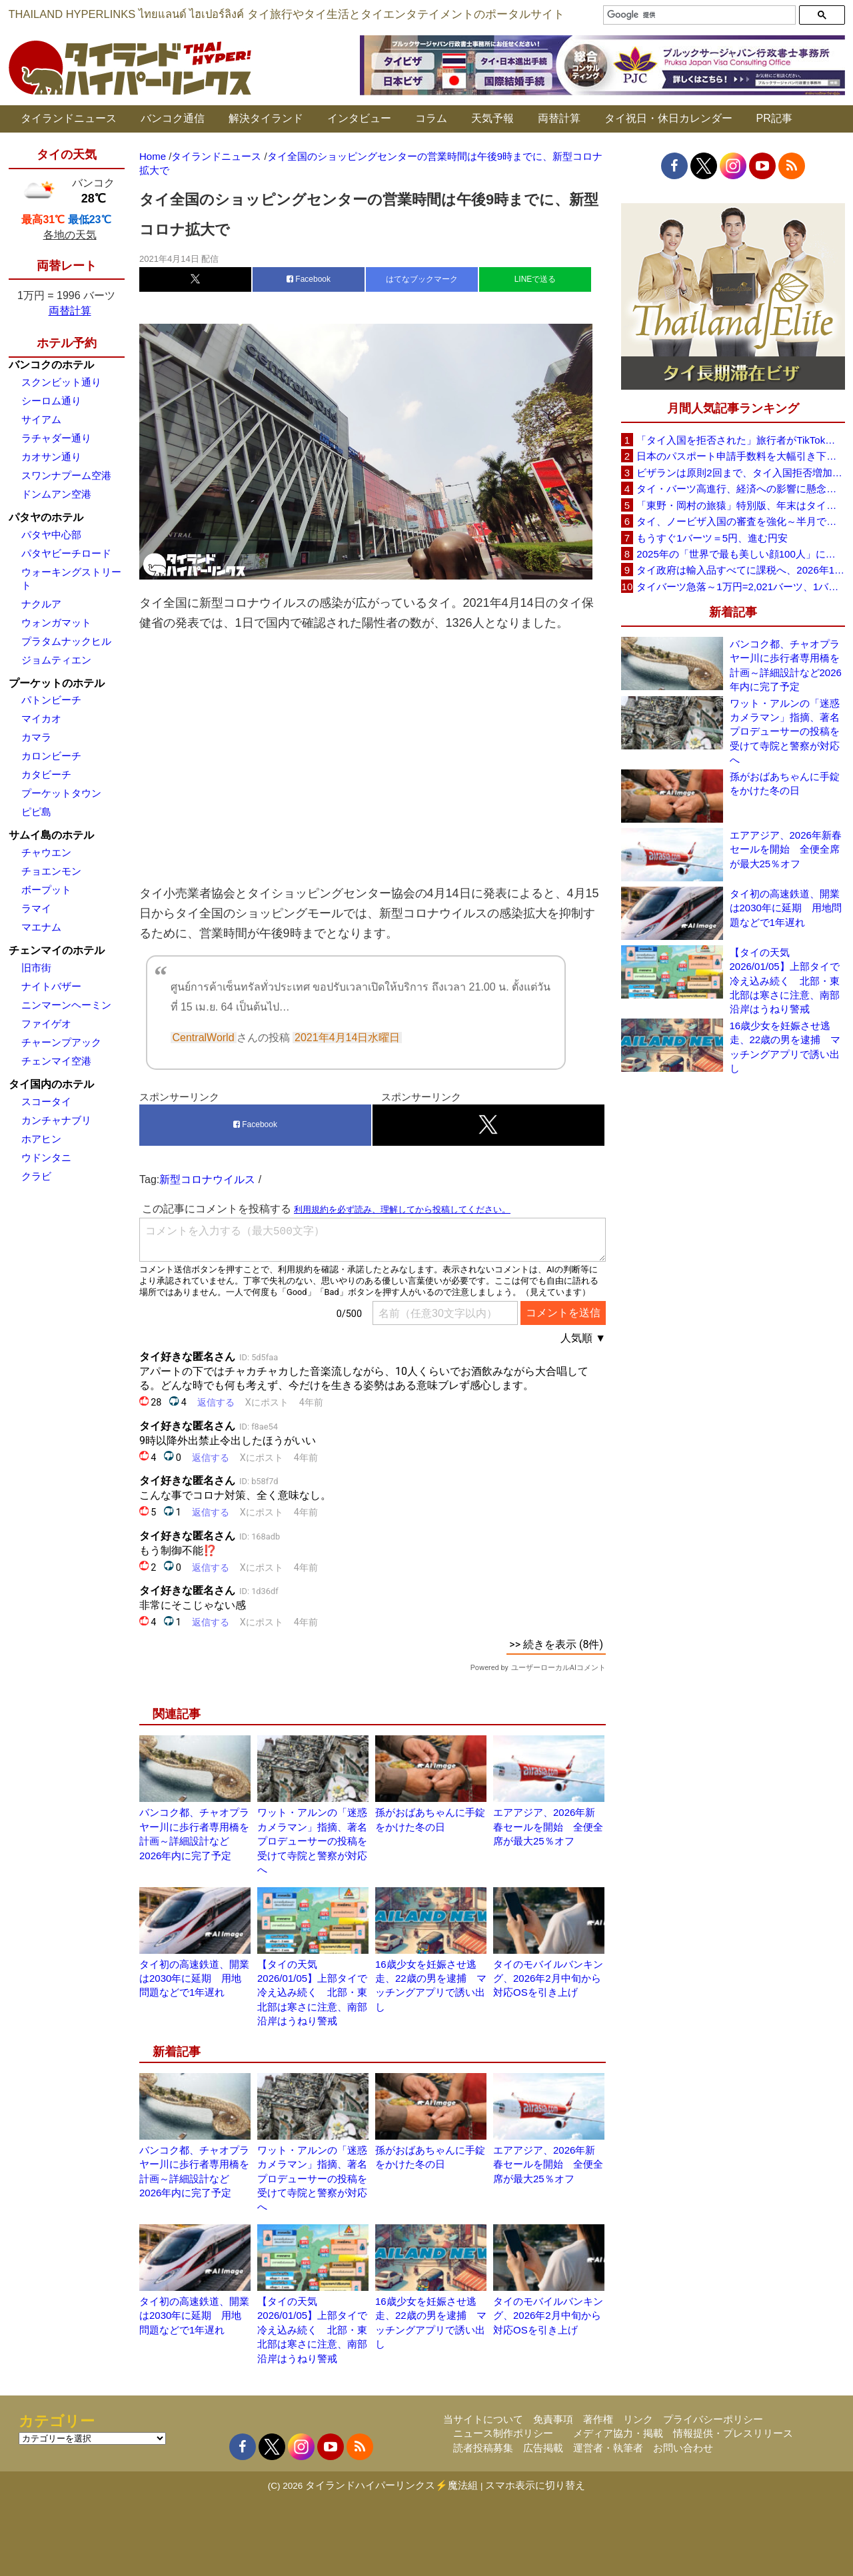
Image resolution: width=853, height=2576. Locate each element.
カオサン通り (51, 456)
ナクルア (41, 604)
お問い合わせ (683, 2447)
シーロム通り (51, 400)
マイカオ (41, 718)
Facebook (309, 279)
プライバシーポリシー (713, 2419)
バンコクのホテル (51, 364)
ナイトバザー (51, 986)
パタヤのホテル (46, 517)
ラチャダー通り (56, 438)
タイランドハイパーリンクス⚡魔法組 (391, 2485)
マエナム (41, 927)
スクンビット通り (61, 382)
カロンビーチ (51, 755)
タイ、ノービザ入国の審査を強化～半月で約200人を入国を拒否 (740, 521)
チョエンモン (51, 871)
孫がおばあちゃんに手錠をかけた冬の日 (785, 783)
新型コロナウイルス (207, 1179)
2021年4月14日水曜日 (348, 1037)
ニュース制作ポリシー (503, 2433)
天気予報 (492, 118)
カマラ (36, 737)
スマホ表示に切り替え (535, 2485)
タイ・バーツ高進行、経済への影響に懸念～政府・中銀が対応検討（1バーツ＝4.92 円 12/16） (740, 488)
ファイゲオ (46, 1023)
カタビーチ (46, 774)
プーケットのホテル (57, 683)
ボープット (46, 889)
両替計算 (559, 118)
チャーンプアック (61, 1042)
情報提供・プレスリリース (733, 2433)
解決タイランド (266, 118)
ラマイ (36, 908)
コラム (431, 118)
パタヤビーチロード (66, 553)
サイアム (41, 419)
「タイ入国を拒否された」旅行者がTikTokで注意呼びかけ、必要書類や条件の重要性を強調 (740, 440)
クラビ (36, 1176)
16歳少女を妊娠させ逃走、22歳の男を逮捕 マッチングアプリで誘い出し (785, 1047)
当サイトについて (483, 2419)
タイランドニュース (69, 118)
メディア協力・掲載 (618, 2433)
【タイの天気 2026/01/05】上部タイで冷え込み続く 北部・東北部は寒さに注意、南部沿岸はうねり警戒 (312, 1992)
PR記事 (774, 118)
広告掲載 (543, 2447)
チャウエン (46, 852)
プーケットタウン (61, 793)
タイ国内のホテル (51, 1084)
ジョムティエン (56, 659)
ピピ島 (36, 811)
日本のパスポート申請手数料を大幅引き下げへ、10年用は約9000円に (740, 456)
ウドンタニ (46, 1157)
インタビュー (359, 118)
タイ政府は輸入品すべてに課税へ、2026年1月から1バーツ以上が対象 (740, 570)
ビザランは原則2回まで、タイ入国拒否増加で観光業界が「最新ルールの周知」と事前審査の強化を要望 (740, 472)
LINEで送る (535, 279)
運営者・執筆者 (608, 2447)
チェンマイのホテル (57, 950)
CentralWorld (204, 1037)
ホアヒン (41, 1138)
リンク (638, 2419)
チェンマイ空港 (56, 1061)
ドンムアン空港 (56, 494)
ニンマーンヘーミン (66, 1005)
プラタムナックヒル (66, 641)
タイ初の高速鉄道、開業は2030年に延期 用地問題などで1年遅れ (194, 1978)
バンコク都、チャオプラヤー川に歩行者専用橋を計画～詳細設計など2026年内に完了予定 (786, 665)
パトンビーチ (51, 699)
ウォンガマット (56, 622)
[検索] (697, 15)
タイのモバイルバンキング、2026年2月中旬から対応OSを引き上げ (548, 1978)
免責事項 (553, 2419)
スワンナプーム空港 (66, 475)
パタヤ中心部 (51, 534)
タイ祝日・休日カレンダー (668, 118)
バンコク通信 (173, 118)
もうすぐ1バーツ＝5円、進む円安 (712, 538)
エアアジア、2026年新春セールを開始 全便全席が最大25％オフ (548, 1827)
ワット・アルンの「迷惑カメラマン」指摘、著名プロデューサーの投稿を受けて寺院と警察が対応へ (312, 1841)
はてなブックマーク (422, 279)
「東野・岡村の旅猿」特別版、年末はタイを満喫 (740, 505)
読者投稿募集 (483, 2447)
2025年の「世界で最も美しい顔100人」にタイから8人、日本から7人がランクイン (740, 554)
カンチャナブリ (56, 1120)
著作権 (598, 2419)
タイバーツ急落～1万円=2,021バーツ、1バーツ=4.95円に (740, 586)
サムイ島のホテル (51, 835)
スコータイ (46, 1101)
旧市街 (36, 967)
